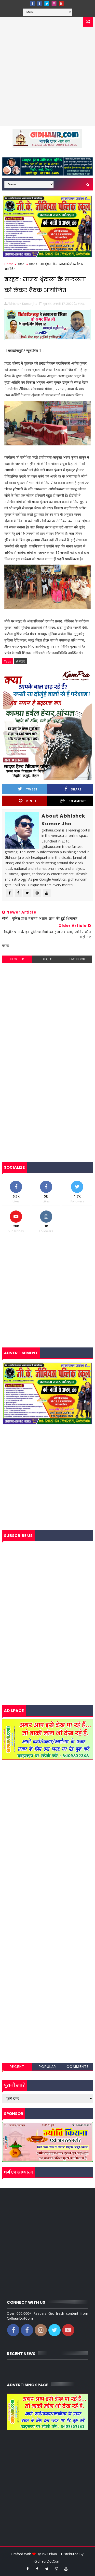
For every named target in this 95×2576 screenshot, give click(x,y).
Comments (78, 2066)
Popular (47, 2066)
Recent (17, 2066)
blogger (17, 959)
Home (8, 264)
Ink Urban (49, 2554)
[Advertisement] (47, 76)
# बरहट (20, 661)
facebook (77, 959)
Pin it (28, 801)
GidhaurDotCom (47, 2561)
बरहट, (81, 303)
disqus (47, 959)
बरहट (21, 264)
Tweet (28, 789)
